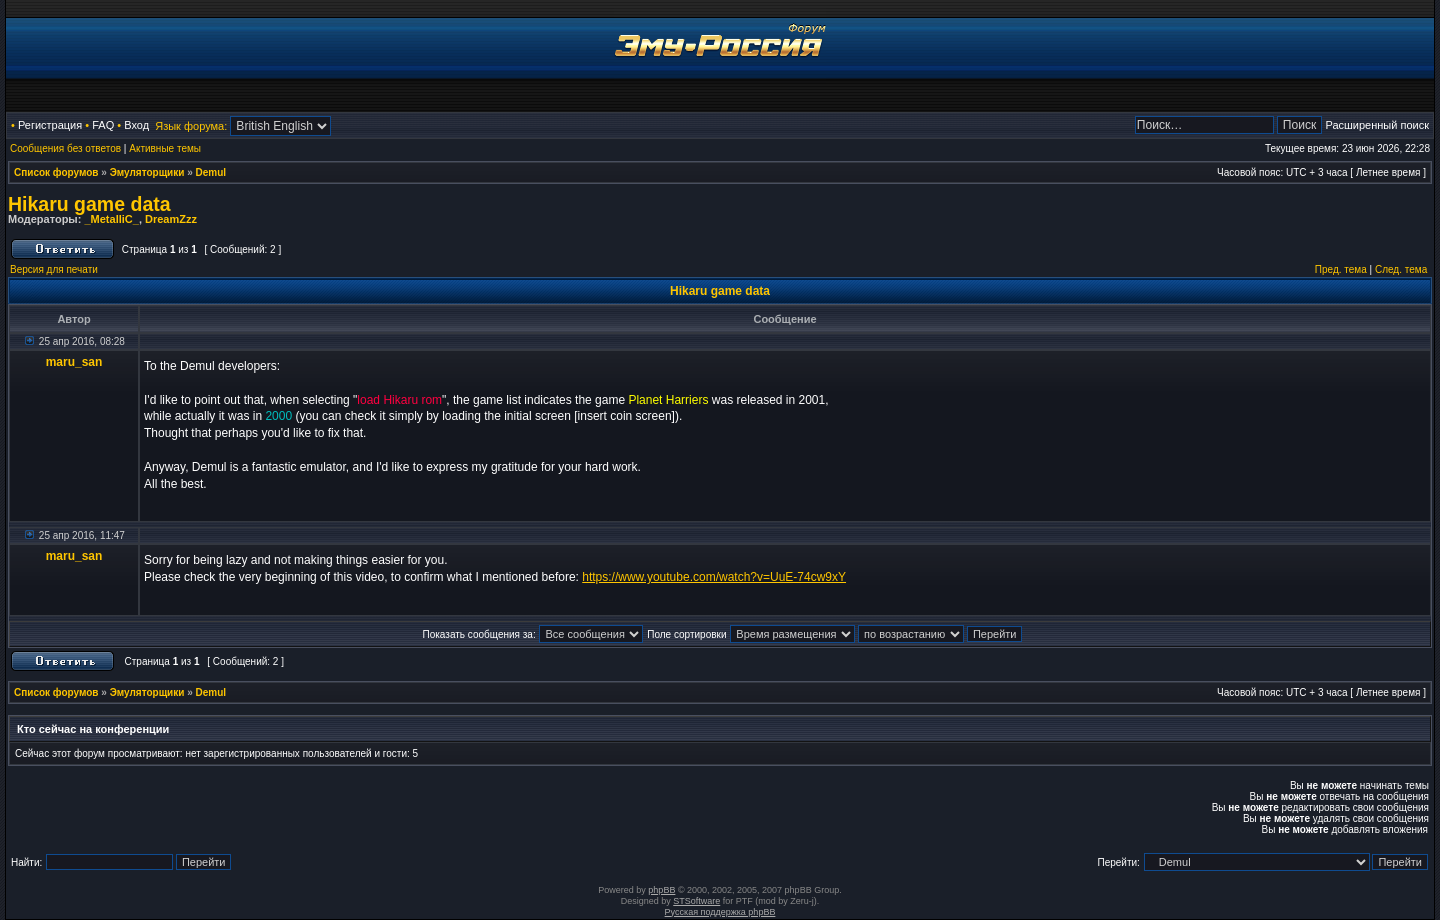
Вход (136, 125)
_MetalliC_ (111, 219)
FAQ (103, 125)
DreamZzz (171, 219)
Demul (211, 172)
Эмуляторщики (147, 172)
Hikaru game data (89, 204)
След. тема (1401, 269)
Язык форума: (191, 126)
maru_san (74, 362)
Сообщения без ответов (65, 148)
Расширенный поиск (1377, 125)
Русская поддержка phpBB (720, 912)
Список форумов (56, 172)
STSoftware (696, 901)
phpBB (661, 890)
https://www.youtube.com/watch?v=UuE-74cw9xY (714, 577)
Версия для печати (54, 269)
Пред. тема (1341, 269)
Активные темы (165, 148)
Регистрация (50, 125)
